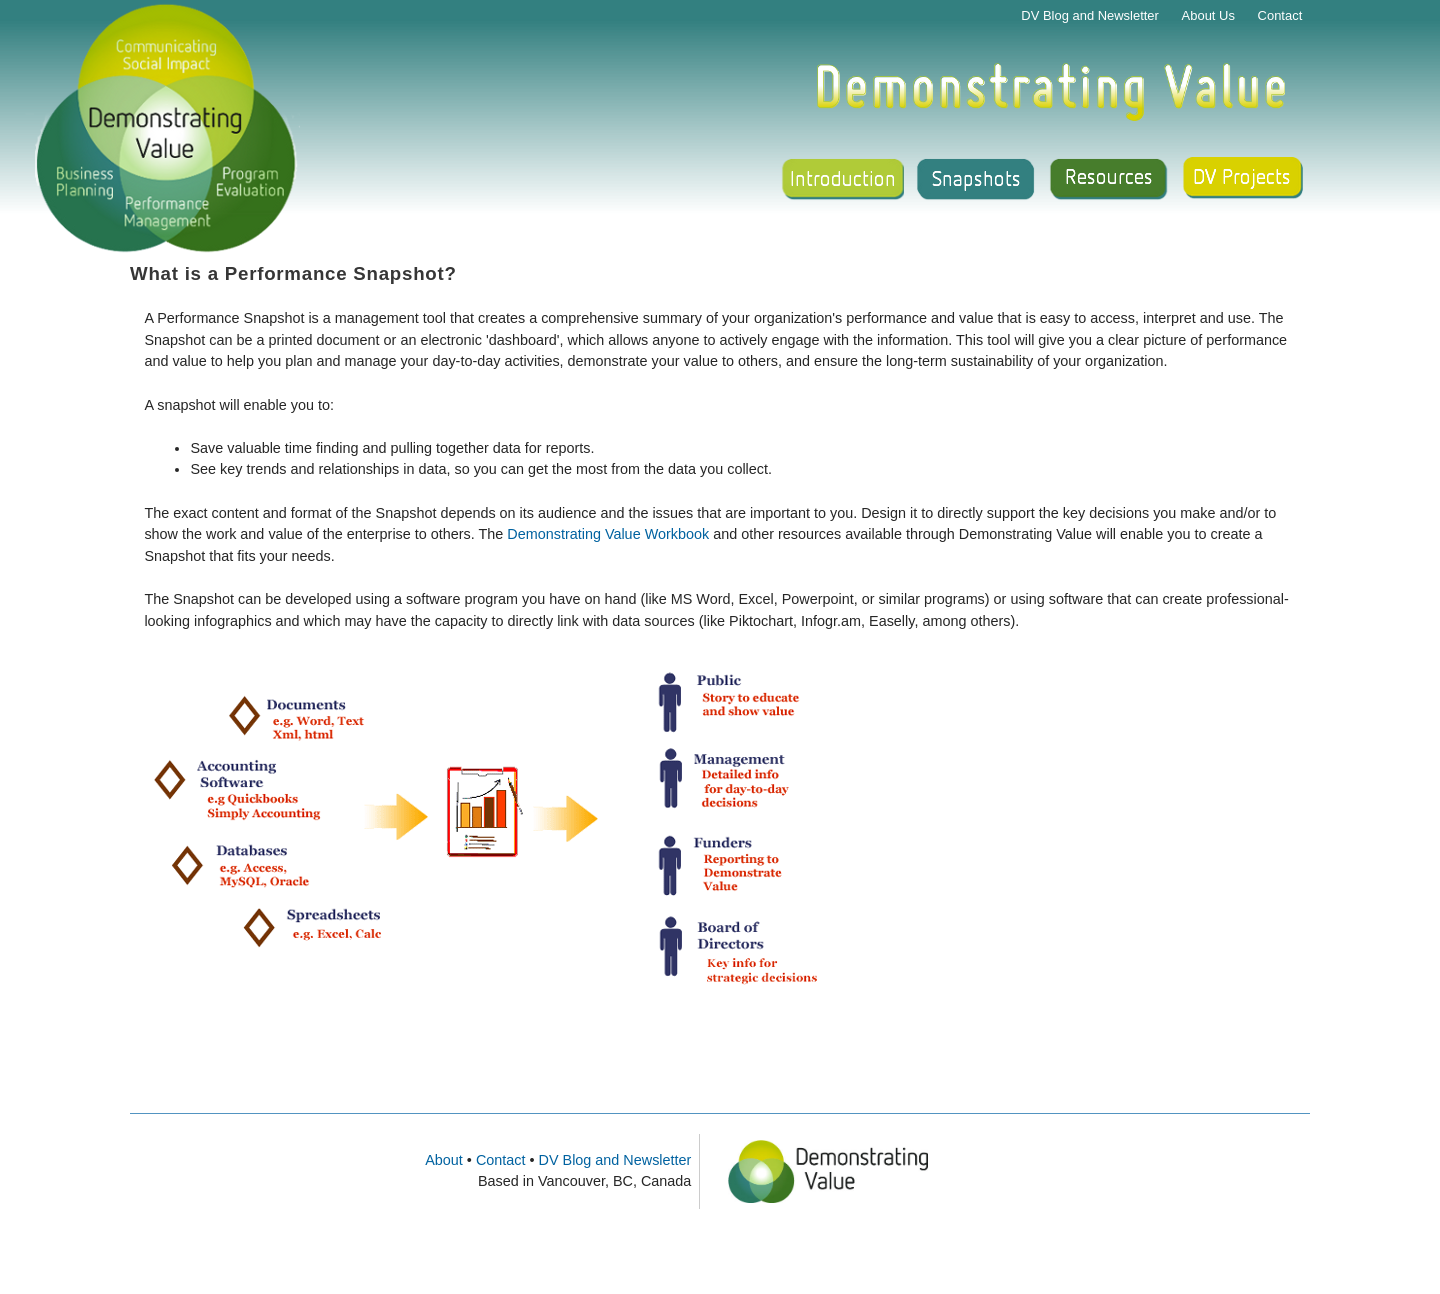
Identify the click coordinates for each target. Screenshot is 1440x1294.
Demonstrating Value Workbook (610, 534)
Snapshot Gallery (976, 180)
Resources (1111, 180)
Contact (1280, 15)
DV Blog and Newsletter (1090, 15)
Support (1246, 180)
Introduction (840, 180)
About (444, 1160)
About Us (1208, 15)
